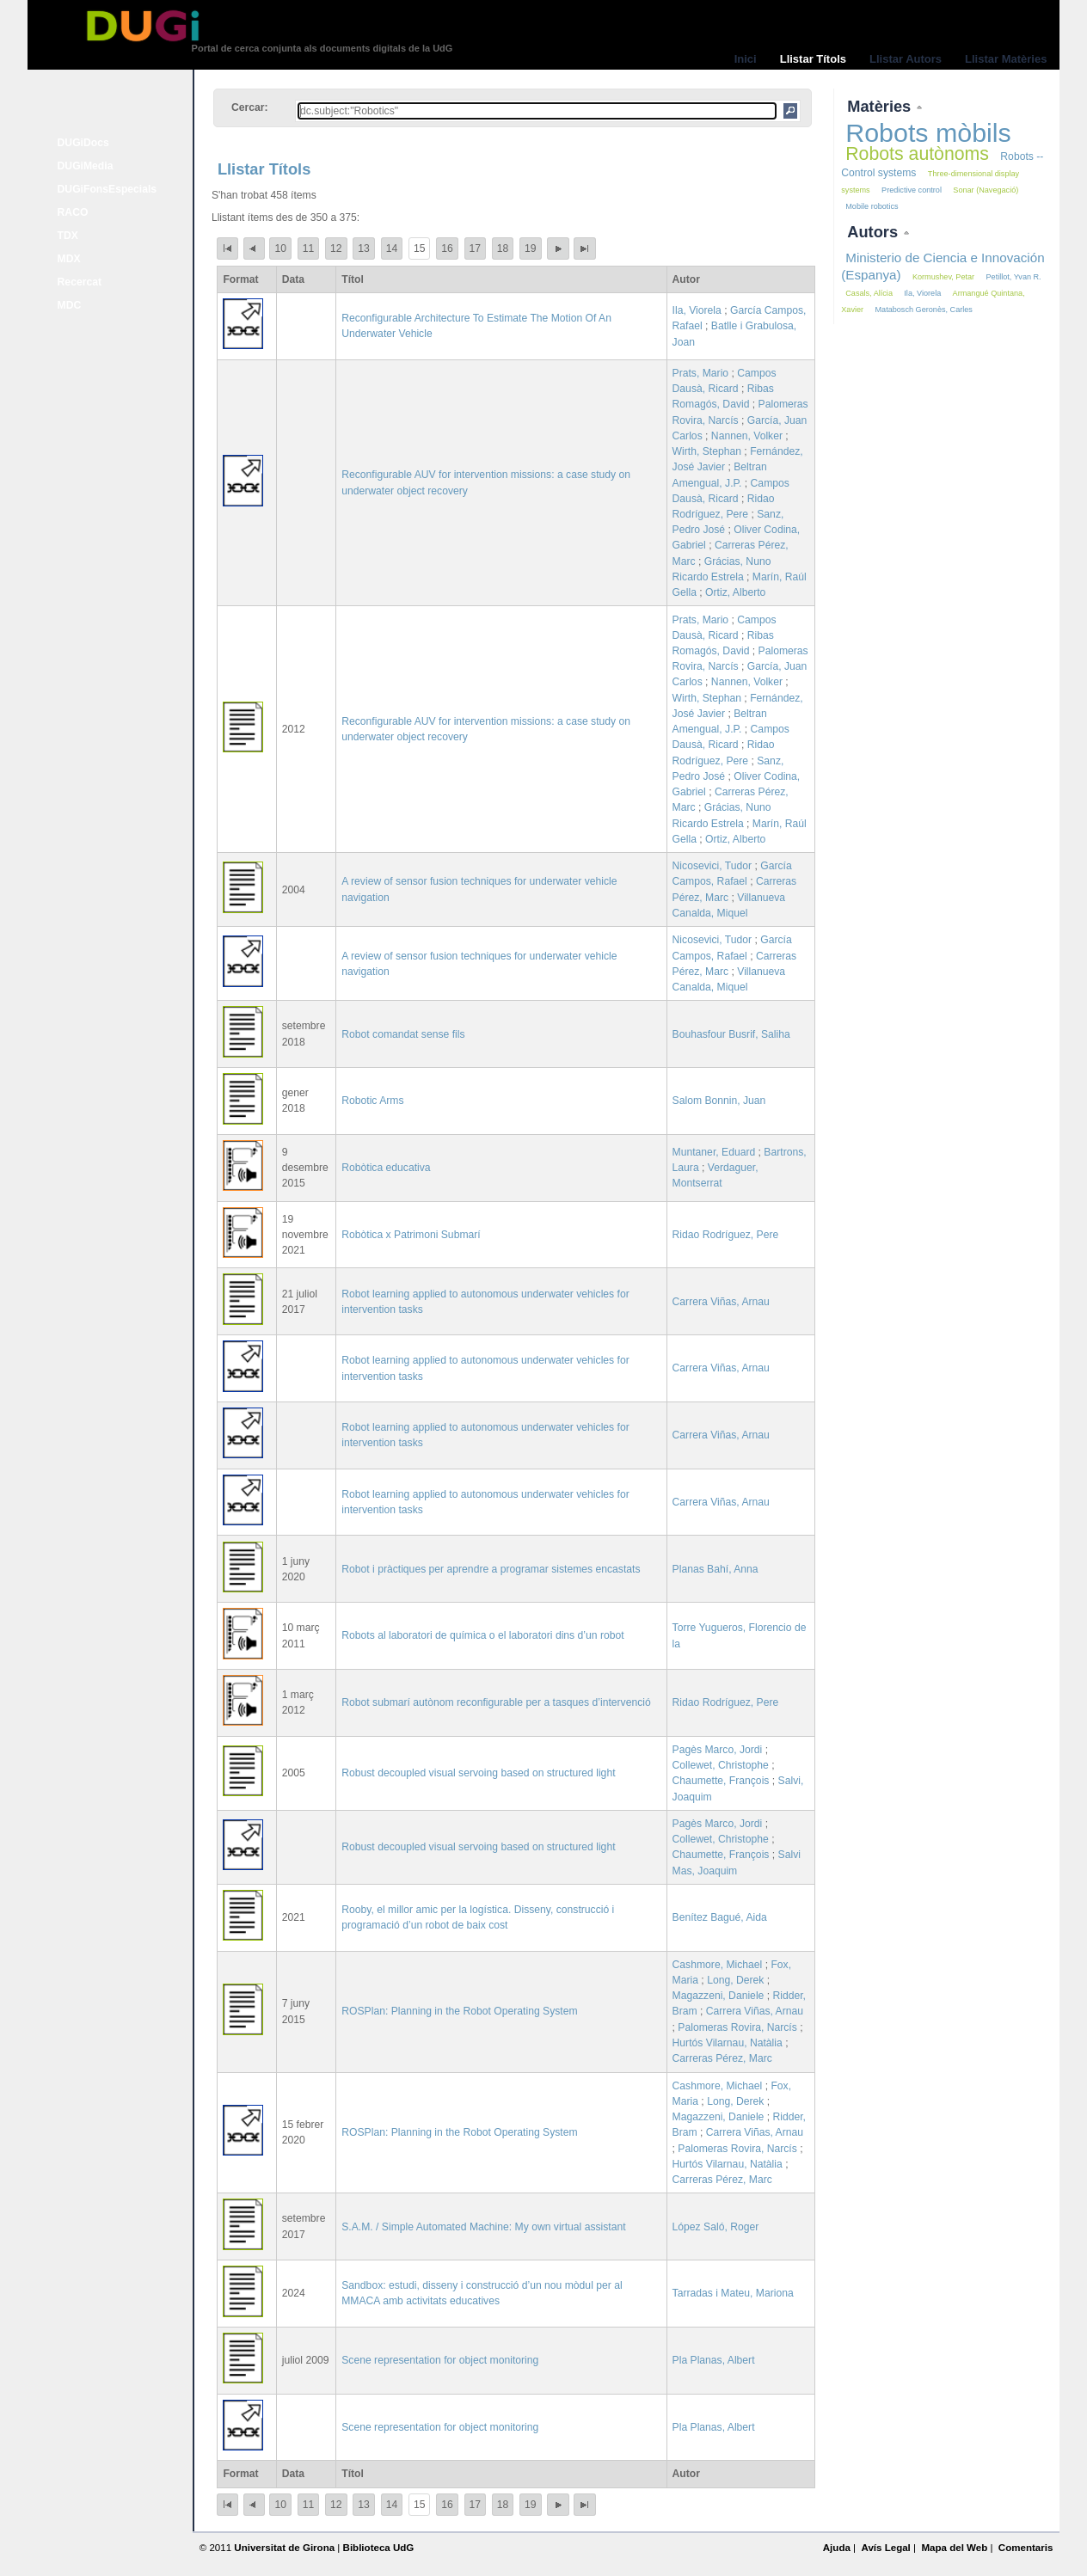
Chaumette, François (721, 1781)
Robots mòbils (928, 132)
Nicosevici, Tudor (712, 866)
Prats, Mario (700, 373)
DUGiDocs (83, 143)
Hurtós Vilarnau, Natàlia (727, 2043)
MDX (69, 259)
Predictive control (911, 190)
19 (531, 248)
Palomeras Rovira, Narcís (737, 2027)
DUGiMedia (86, 166)
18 (503, 248)
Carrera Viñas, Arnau (721, 1302)
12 (336, 248)
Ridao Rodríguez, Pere (725, 1235)
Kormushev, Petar (943, 277)
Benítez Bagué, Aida (719, 1917)
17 (476, 248)
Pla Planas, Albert (713, 2360)
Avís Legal (885, 2547)
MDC (70, 305)
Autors (874, 232)
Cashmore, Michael (717, 1965)
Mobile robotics (871, 206)
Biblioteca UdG (379, 2547)
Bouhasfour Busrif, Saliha (731, 1034)
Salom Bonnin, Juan (719, 1101)
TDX (68, 236)
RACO (73, 212)
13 (364, 248)
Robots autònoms (917, 154)
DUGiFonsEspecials (107, 189)
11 (309, 248)
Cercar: (249, 107)
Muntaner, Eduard (714, 1152)
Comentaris (1025, 2547)
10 (280, 248)
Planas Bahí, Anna (715, 1569)
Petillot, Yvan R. (1013, 277)
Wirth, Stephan (706, 451)
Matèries (881, 106)
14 (392, 248)
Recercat (79, 282)
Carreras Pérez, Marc (722, 2058)
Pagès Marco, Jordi (717, 1750)
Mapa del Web (954, 2547)
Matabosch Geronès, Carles (923, 309)
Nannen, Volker (747, 436)
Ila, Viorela (697, 310)
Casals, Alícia (869, 293)
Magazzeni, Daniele (718, 1996)
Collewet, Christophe (720, 1765)
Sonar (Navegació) (985, 190)
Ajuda (837, 2547)
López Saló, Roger (715, 2227)
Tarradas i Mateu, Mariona (733, 2293)
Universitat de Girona (284, 2547)
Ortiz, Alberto (735, 592)
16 (447, 248)
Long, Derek (735, 1980)
